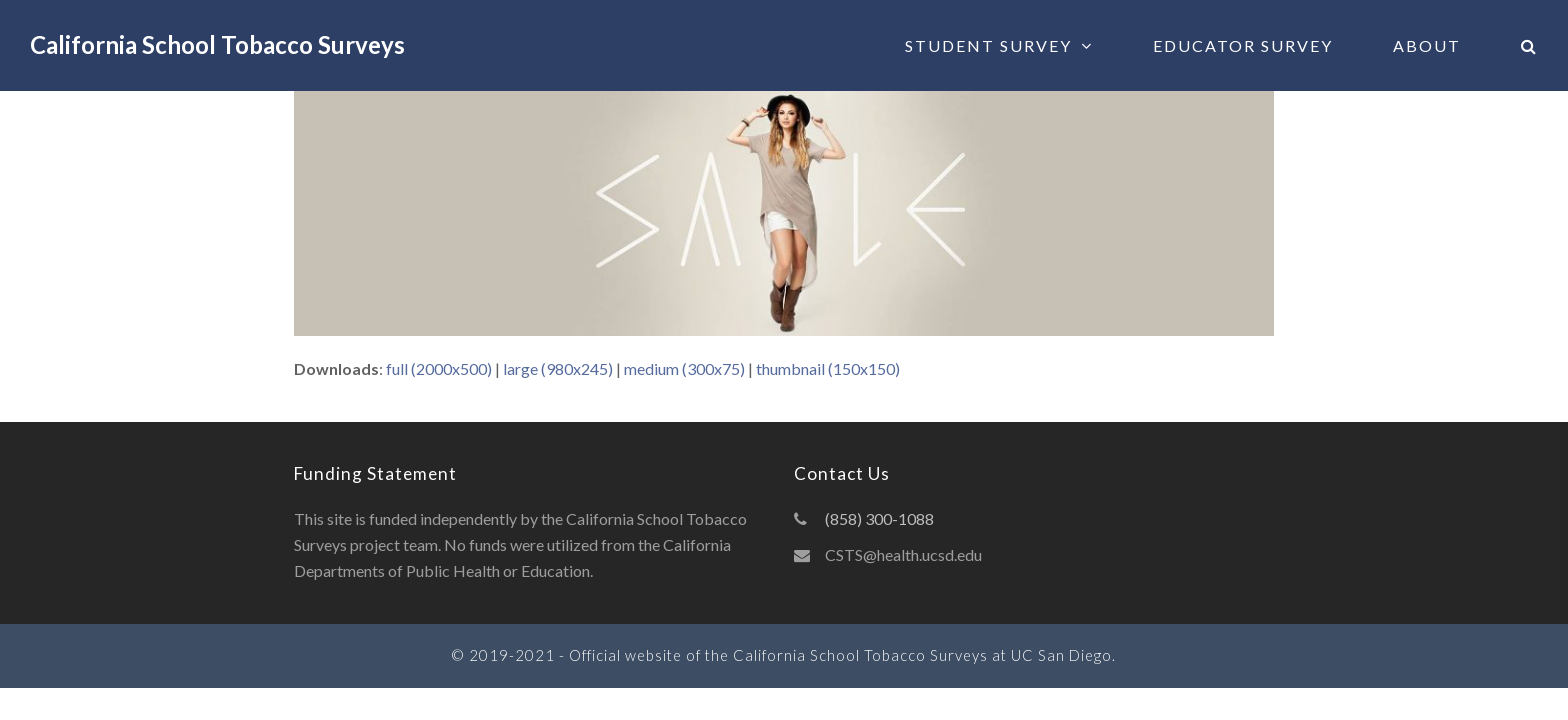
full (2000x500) (439, 368)
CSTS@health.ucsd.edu (903, 554)
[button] (1529, 45)
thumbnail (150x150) (828, 368)
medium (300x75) (684, 368)
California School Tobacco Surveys (217, 44)
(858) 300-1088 (879, 518)
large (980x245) (558, 368)
